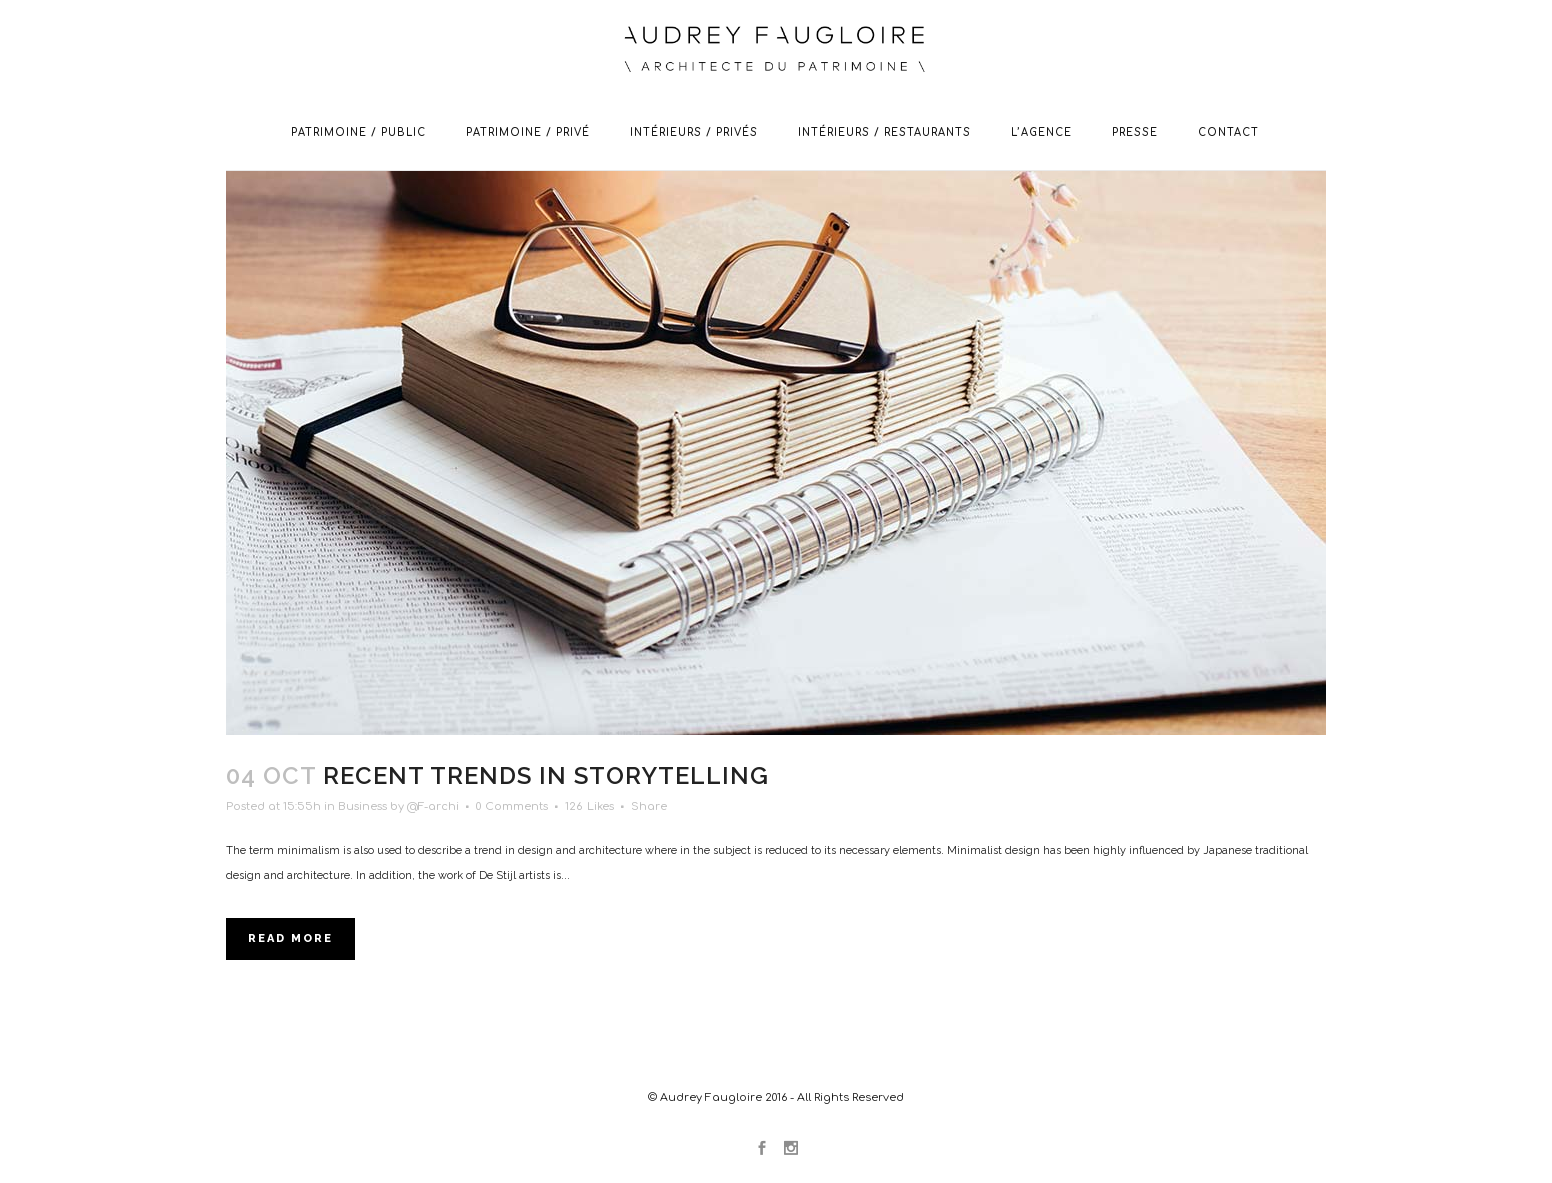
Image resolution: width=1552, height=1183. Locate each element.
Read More (290, 938)
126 (589, 807)
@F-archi (433, 806)
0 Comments (512, 806)
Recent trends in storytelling (546, 775)
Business (362, 806)
